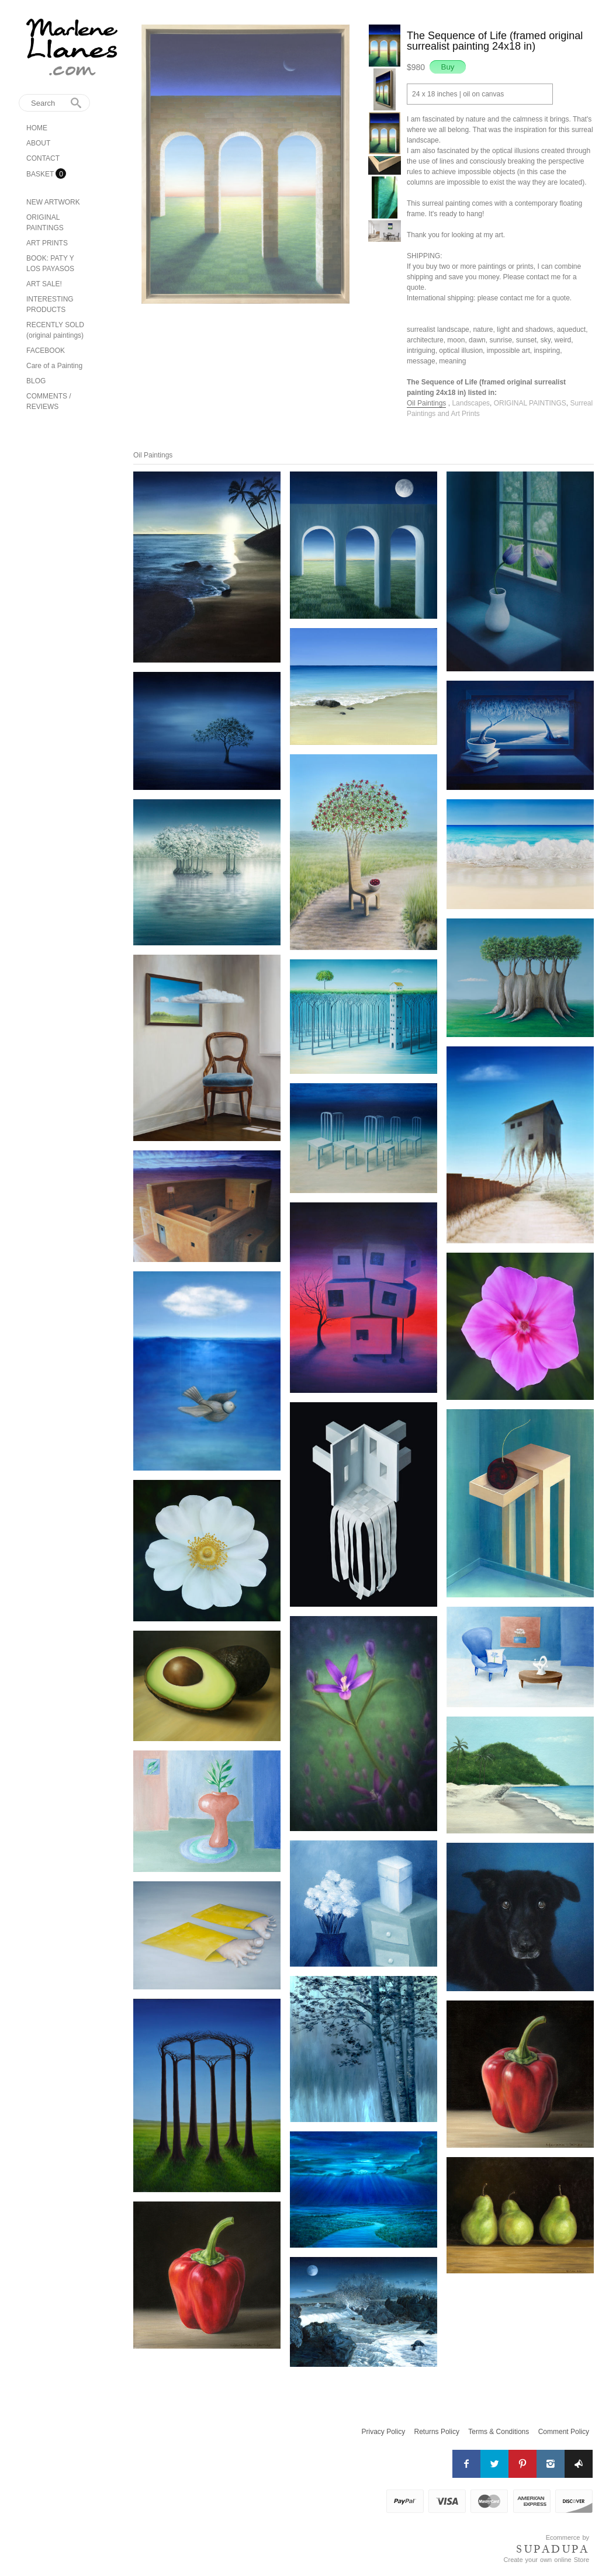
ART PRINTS (47, 243)
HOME (36, 128)
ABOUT (38, 143)
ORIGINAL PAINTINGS (530, 403)
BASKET (41, 174)
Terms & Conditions (498, 2432)
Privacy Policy (384, 2432)
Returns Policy (436, 2432)
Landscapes (471, 403)
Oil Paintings (426, 403)
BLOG (36, 381)
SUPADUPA (552, 2549)
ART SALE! (44, 284)
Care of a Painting (54, 366)
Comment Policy (563, 2432)
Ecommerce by (567, 2537)
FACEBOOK (45, 350)
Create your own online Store (546, 2559)
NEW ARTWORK (53, 202)
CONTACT (43, 158)
